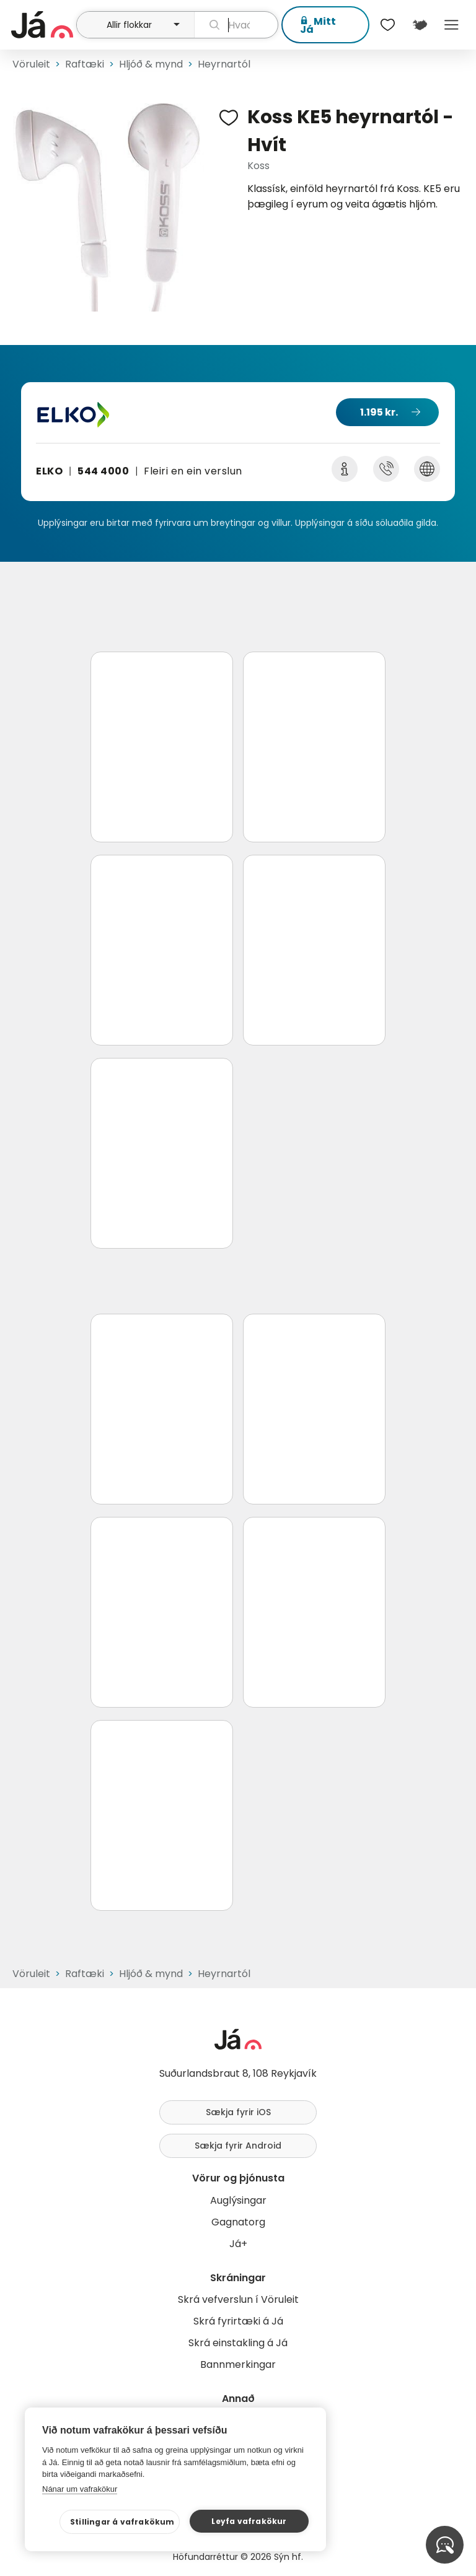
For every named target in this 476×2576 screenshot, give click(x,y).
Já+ (238, 2244)
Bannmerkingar (238, 2364)
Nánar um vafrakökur (79, 2489)
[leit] (236, 25)
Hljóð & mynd (151, 64)
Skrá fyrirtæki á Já (238, 2321)
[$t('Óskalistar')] (388, 24)
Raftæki (84, 64)
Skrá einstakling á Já (238, 2343)
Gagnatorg (238, 2222)
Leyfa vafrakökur (248, 2521)
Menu (451, 24)
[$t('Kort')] (419, 24)
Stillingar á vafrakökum (122, 2522)
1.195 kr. (379, 412)
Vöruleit (31, 64)
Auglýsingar (238, 2200)
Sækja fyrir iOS (238, 2112)
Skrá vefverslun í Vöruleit (238, 2299)
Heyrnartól (224, 64)
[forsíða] (42, 24)
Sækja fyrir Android (238, 2145)
